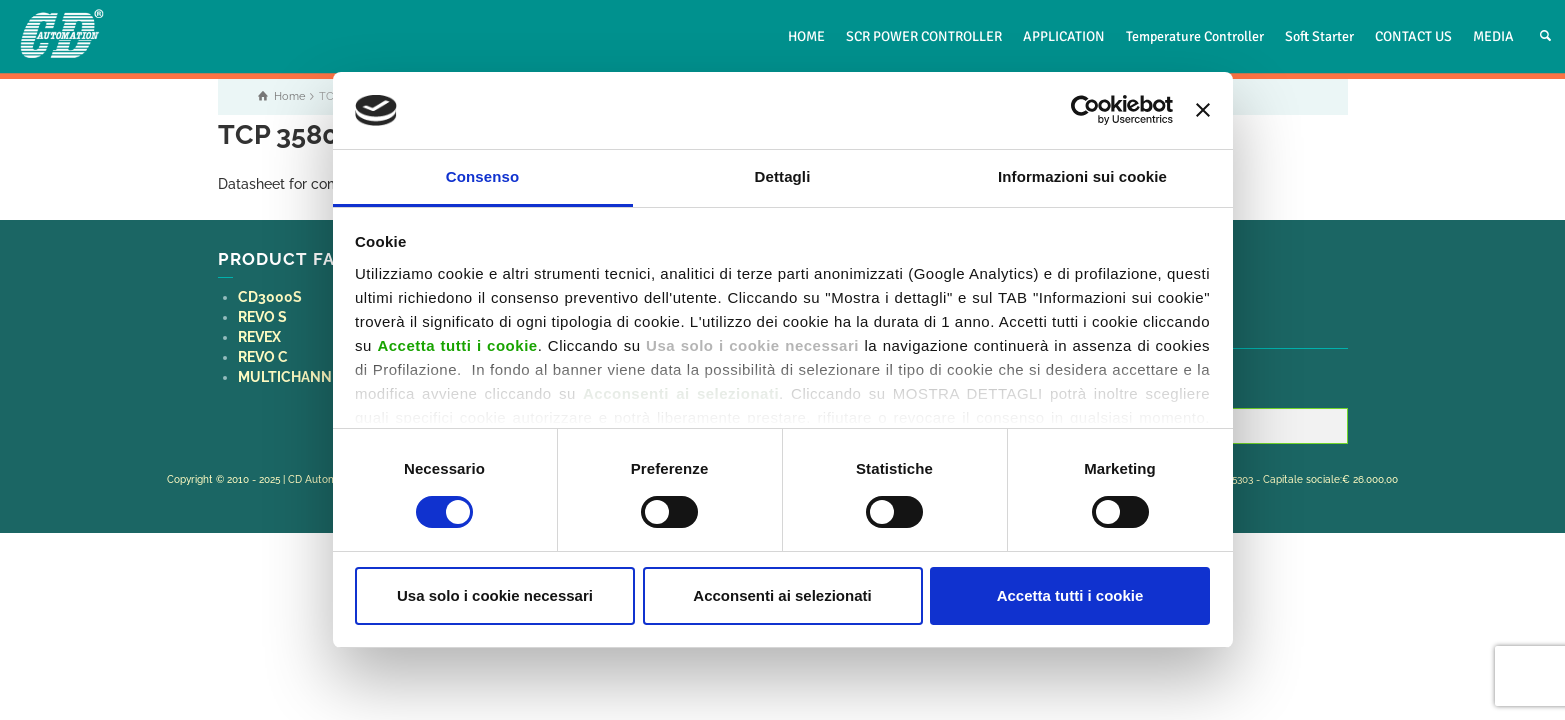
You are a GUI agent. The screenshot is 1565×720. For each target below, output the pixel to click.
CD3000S (270, 297)
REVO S (262, 317)
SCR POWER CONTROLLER (924, 36)
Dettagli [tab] (783, 176)
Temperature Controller (1195, 36)
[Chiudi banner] (1203, 110)
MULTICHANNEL (293, 377)
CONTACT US (1413, 36)
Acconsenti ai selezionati (782, 595)
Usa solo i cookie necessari (495, 595)
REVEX (259, 337)
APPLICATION (1064, 36)
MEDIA (1493, 36)
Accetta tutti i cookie (1070, 595)
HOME (806, 36)
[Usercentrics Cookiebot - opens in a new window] (1085, 110)
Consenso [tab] (482, 176)
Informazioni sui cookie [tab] (1082, 176)
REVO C (263, 357)
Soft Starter (1319, 36)
